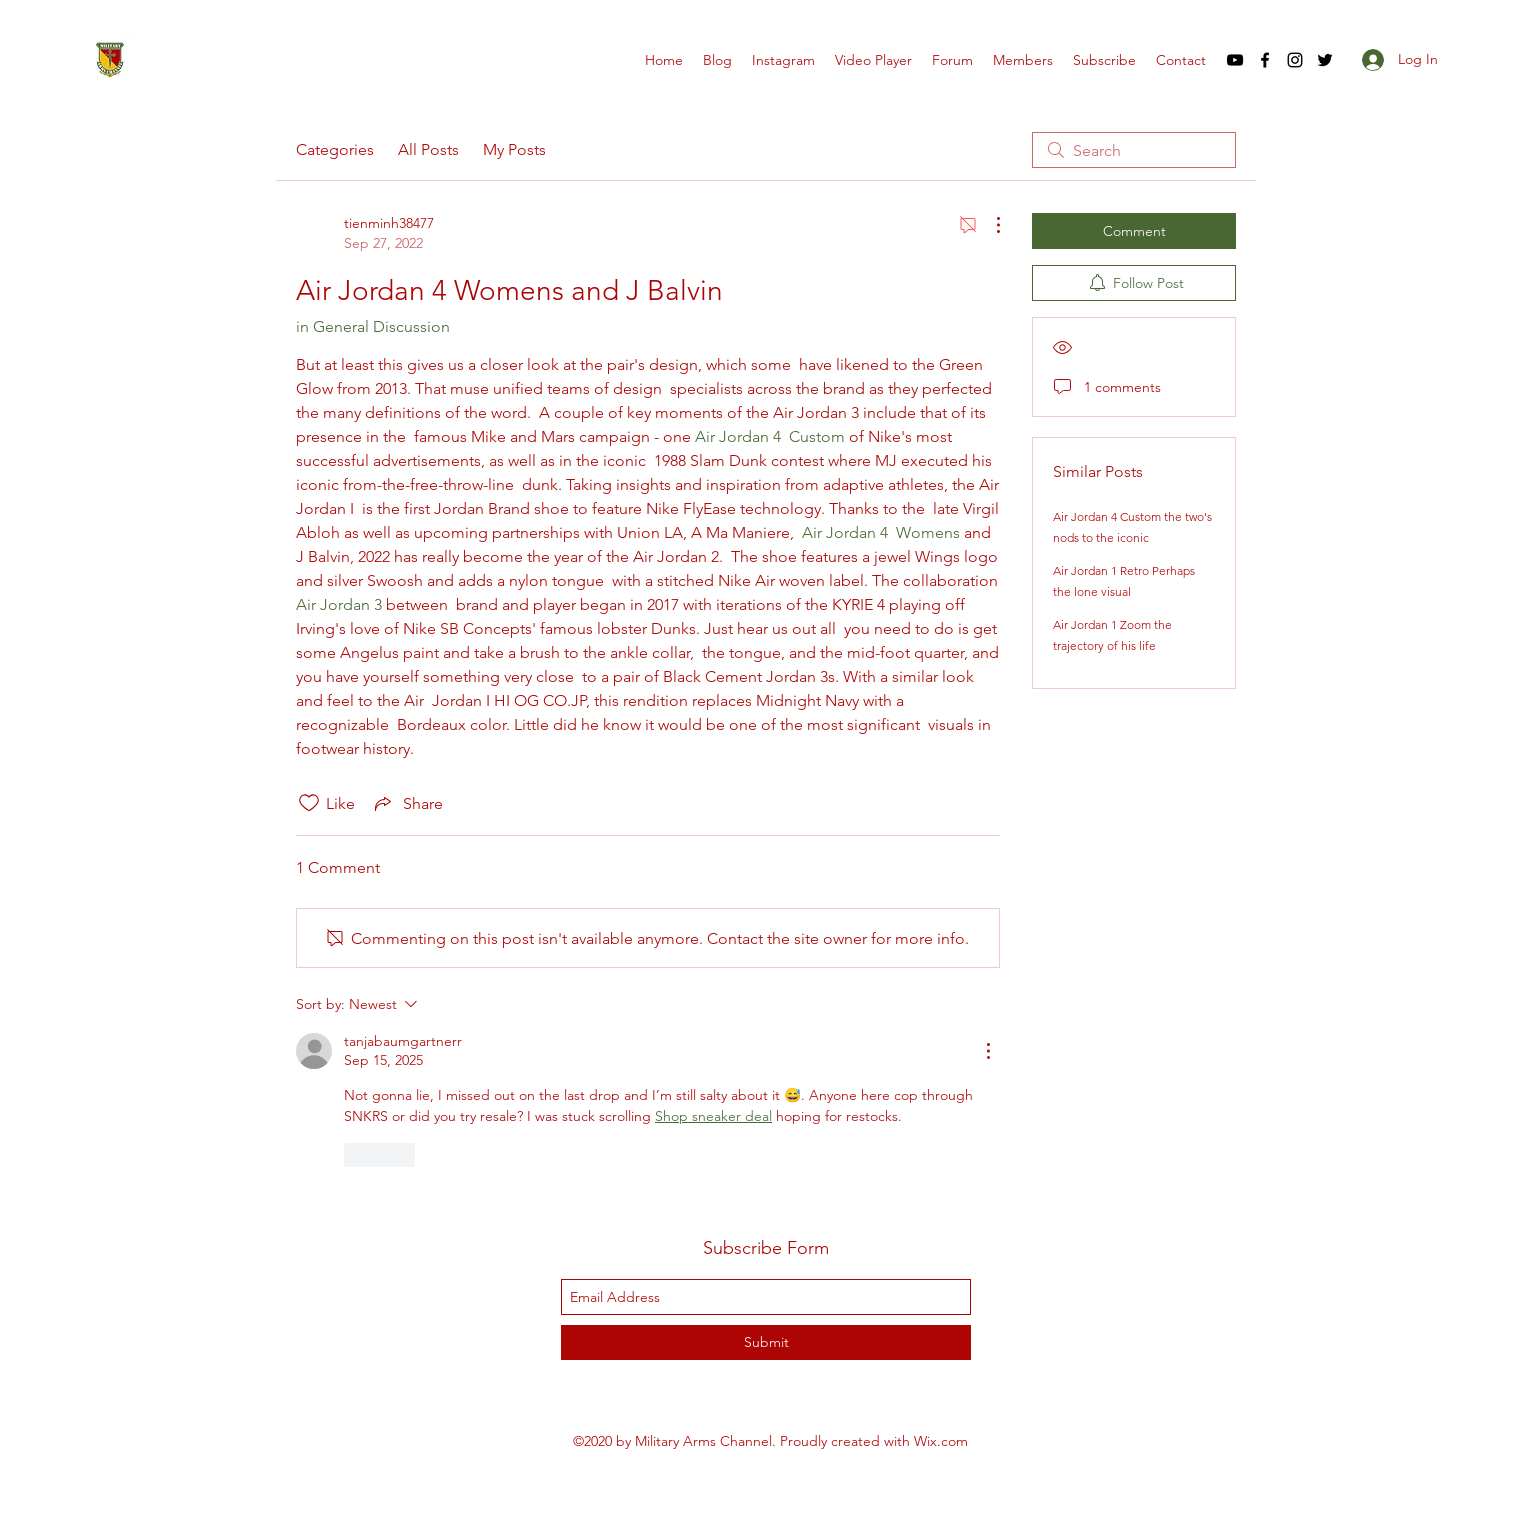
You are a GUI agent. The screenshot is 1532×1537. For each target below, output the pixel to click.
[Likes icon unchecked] (309, 803)
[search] (1134, 150)
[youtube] (1235, 60)
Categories (335, 149)
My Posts (514, 149)
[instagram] (1295, 60)
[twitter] (1325, 60)
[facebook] (1265, 60)
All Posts (428, 149)
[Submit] (766, 1342)
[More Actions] (988, 225)
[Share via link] (407, 803)
